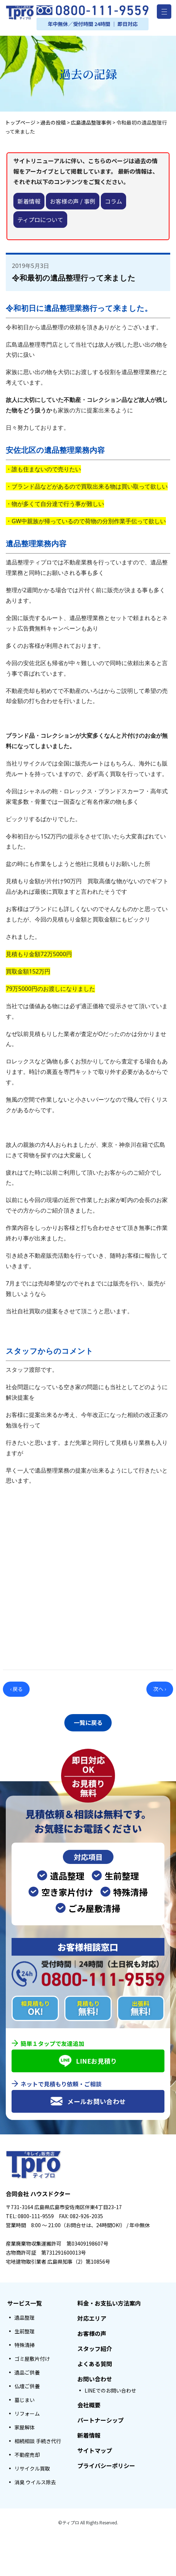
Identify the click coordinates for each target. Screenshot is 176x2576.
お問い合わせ (94, 2377)
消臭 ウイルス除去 (35, 2480)
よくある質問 (94, 2362)
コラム (113, 201)
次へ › (159, 1688)
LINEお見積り (88, 2059)
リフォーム (27, 2411)
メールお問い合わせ (88, 2099)
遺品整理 (24, 2315)
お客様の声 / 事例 (72, 201)
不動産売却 (27, 2452)
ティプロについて (40, 219)
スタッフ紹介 (94, 2346)
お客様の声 (91, 2331)
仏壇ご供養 (27, 2384)
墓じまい (24, 2398)
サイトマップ (94, 2448)
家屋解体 (24, 2425)
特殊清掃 (24, 2343)
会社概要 (88, 2403)
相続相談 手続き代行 (37, 2439)
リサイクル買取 (32, 2466)
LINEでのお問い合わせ (110, 2388)
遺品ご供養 (27, 2370)
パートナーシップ (100, 2418)
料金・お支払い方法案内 (109, 2301)
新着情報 (28, 201)
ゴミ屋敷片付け (32, 2356)
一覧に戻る (88, 1721)
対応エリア (91, 2316)
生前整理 (24, 2329)
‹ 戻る (16, 1688)
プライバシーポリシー (106, 2463)
